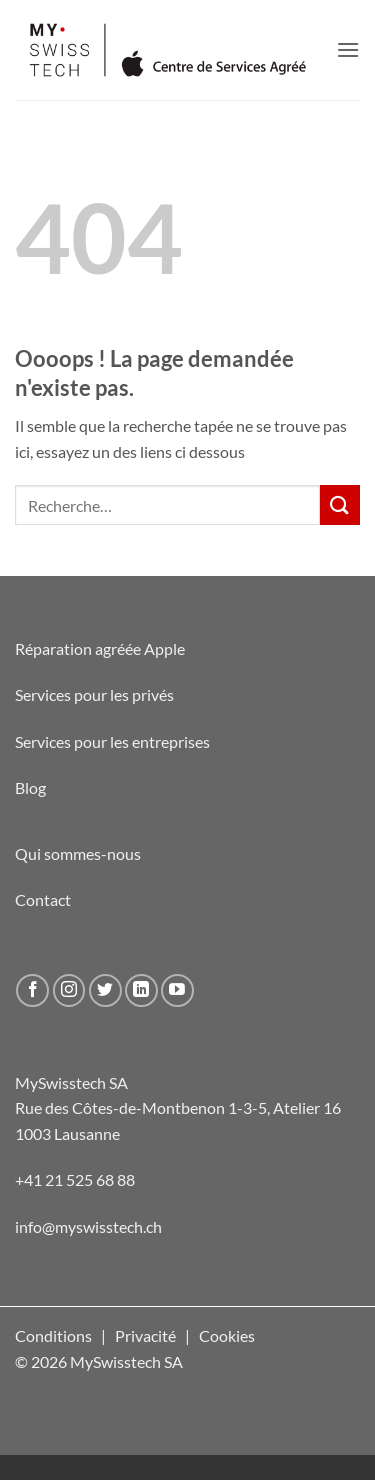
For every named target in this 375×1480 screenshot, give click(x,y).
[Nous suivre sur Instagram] (69, 990)
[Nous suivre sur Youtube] (177, 990)
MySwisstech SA (71, 1082)
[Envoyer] (340, 504)
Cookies (227, 1335)
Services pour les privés (94, 694)
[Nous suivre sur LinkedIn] (141, 990)
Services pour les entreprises (112, 741)
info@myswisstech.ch (88, 1226)
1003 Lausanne (67, 1133)
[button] (348, 49)
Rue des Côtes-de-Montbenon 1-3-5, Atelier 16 (178, 1107)
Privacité (145, 1335)
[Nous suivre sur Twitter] (105, 990)
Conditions (53, 1335)
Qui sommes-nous (78, 853)
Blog (30, 787)
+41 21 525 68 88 (75, 1179)
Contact (43, 899)
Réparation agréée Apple (100, 648)
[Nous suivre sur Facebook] (32, 990)
